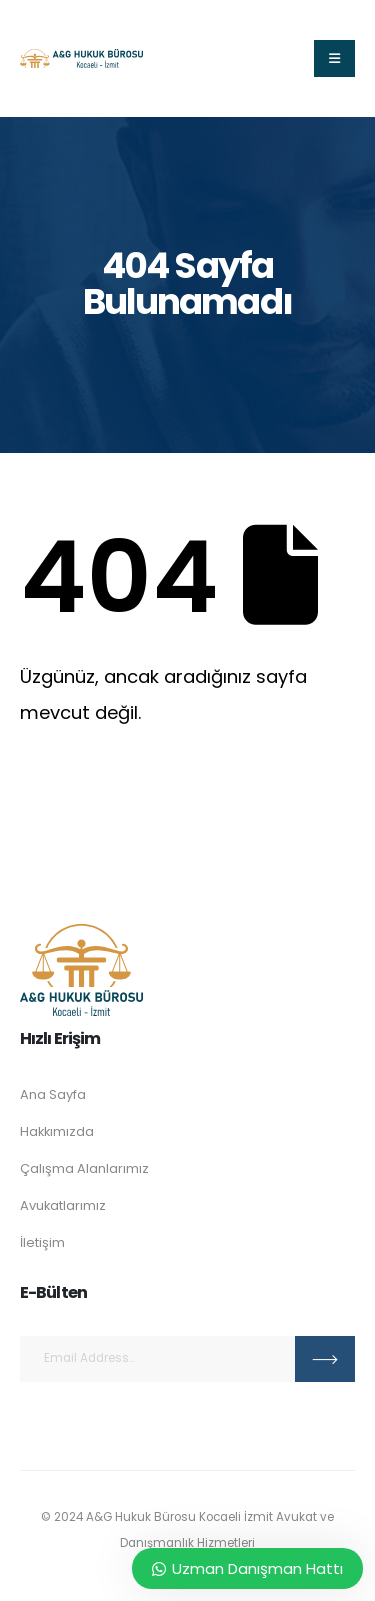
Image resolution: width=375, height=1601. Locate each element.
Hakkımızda (57, 1131)
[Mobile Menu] (334, 58)
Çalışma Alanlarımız (84, 1168)
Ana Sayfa (53, 1094)
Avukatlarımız (63, 1205)
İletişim (42, 1242)
